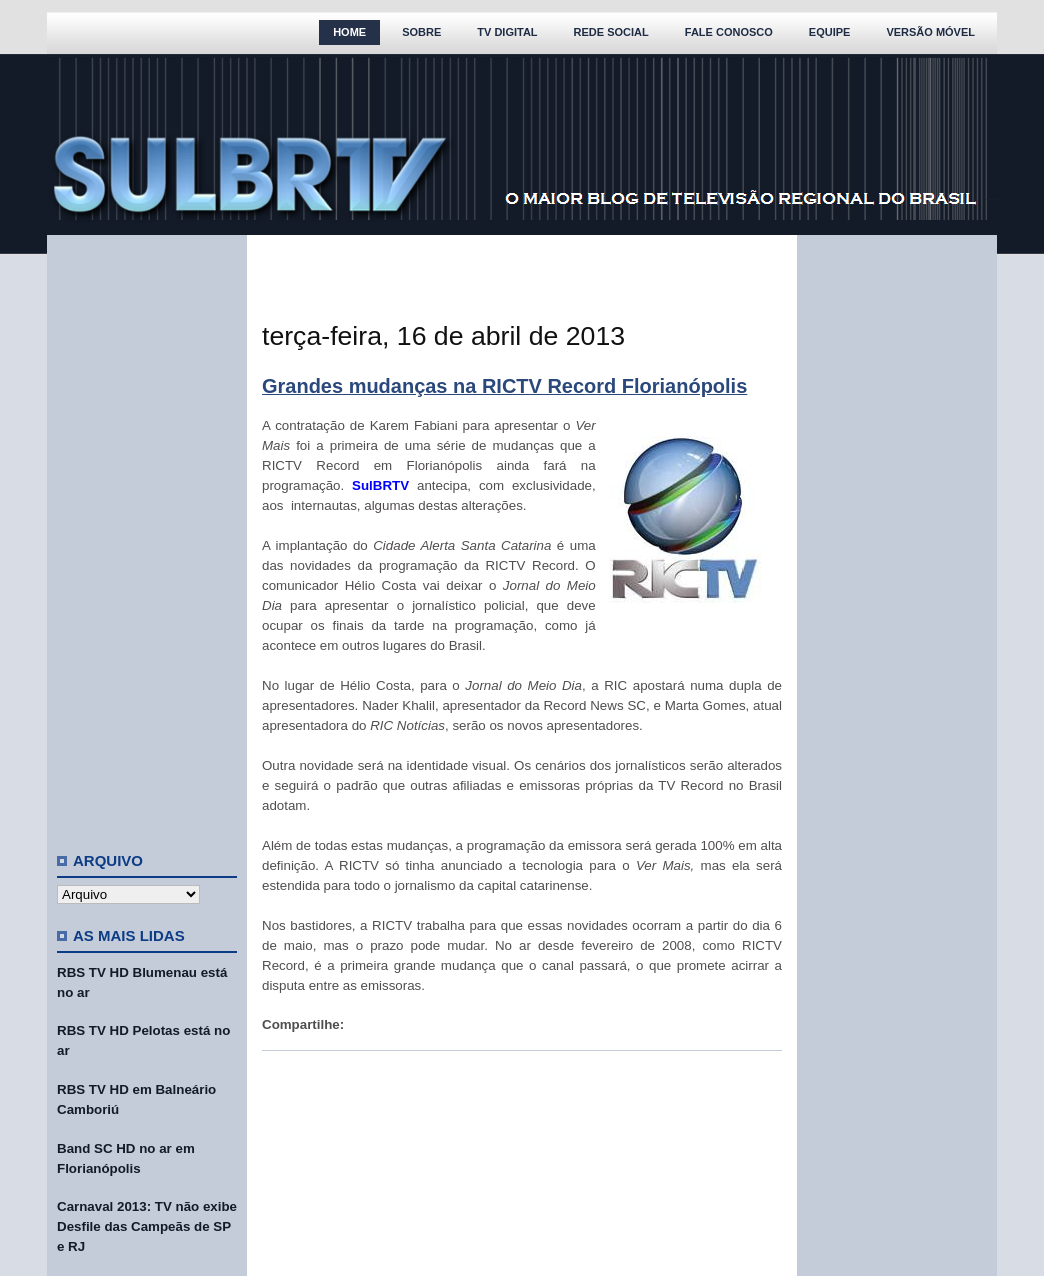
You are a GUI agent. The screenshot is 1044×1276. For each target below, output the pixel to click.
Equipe (830, 32)
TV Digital (507, 32)
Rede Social (611, 32)
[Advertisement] (147, 535)
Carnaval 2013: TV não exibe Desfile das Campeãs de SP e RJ (147, 1226)
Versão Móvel (930, 32)
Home (349, 32)
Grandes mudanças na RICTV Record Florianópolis (504, 386)
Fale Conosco (729, 32)
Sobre (421, 32)
